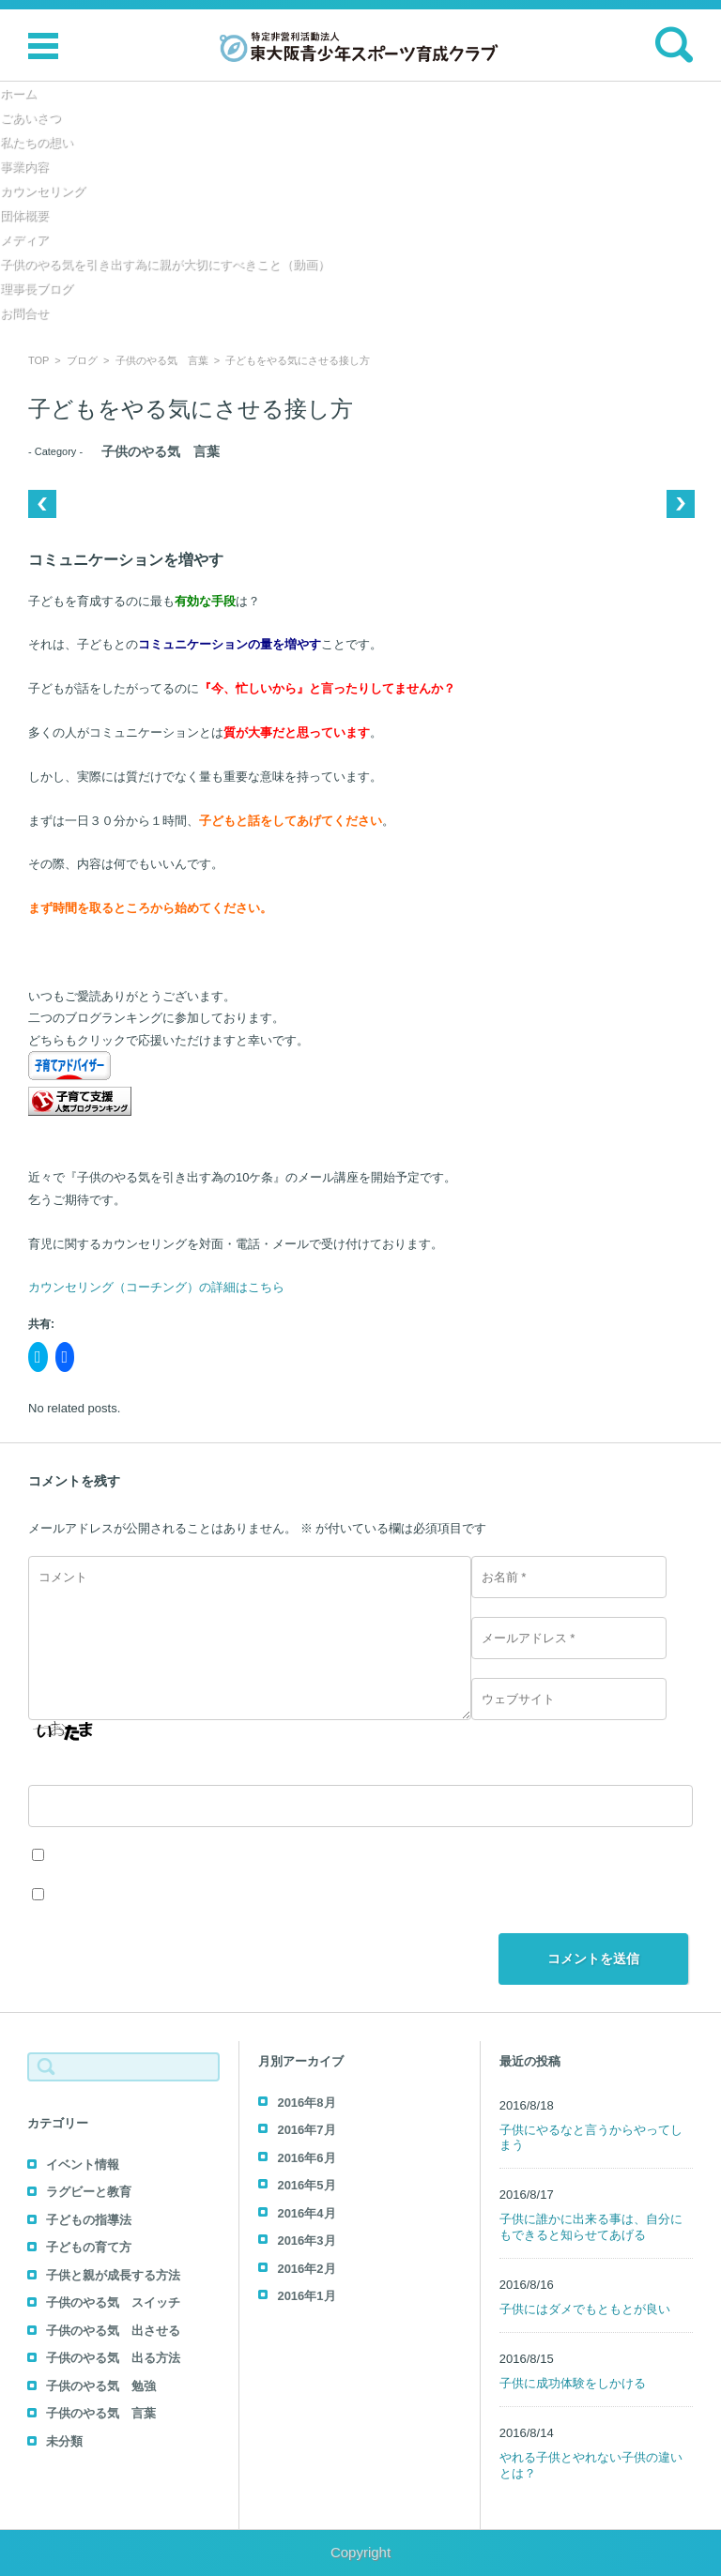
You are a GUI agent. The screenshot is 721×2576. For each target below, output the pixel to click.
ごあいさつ (30, 118)
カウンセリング (42, 191)
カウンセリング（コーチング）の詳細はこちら (156, 1287)
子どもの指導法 (88, 2220)
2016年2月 (306, 2269)
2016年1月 (306, 2296)
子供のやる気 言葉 (161, 360)
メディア (24, 240)
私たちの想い (36, 142)
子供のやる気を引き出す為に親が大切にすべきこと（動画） (165, 264)
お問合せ (24, 313)
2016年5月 (306, 2185)
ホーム (18, 93)
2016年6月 (306, 2158)
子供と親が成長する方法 (113, 2275)
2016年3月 (306, 2240)
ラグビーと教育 (88, 2192)
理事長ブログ (36, 289)
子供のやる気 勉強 (101, 2386)
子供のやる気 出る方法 (113, 2358)
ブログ (82, 360)
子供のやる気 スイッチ (113, 2302)
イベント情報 (82, 2164)
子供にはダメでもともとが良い (584, 2309)
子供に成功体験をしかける (572, 2383)
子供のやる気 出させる (113, 2331)
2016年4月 (306, 2213)
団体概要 (24, 215)
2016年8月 (306, 2103)
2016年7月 (306, 2130)
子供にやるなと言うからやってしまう (591, 2138)
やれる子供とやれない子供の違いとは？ (591, 2465)
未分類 (64, 2441)
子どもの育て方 (88, 2247)
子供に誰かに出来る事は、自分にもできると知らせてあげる (591, 2227)
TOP (38, 360)
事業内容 (24, 167)
